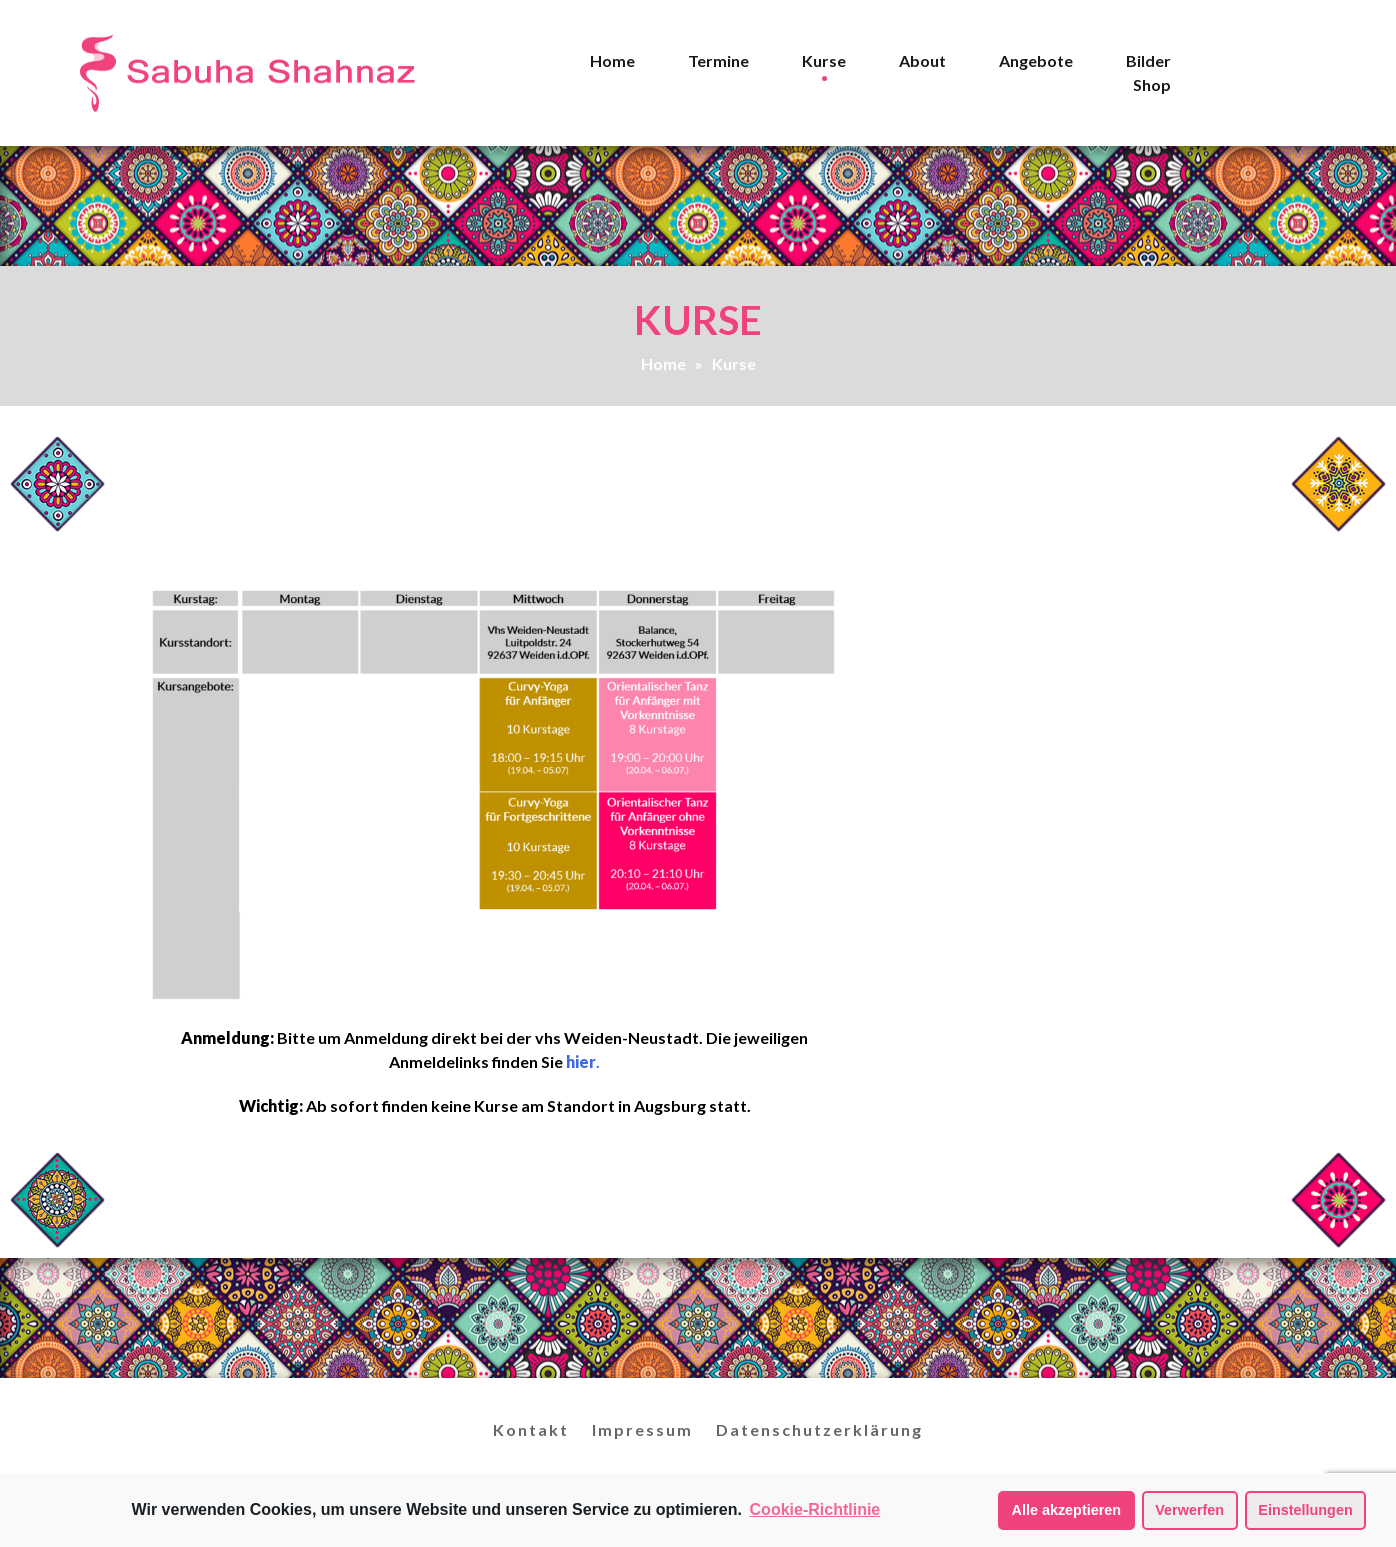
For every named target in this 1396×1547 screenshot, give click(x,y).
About (922, 60)
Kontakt (531, 1429)
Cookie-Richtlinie (815, 1509)
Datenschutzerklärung (819, 1429)
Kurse (824, 60)
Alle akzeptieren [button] (1067, 1510)
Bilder (1148, 60)
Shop (1152, 84)
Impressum (642, 1429)
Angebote (1036, 60)
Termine (718, 60)
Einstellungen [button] (1305, 1510)
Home (612, 60)
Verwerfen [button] (1189, 1510)
